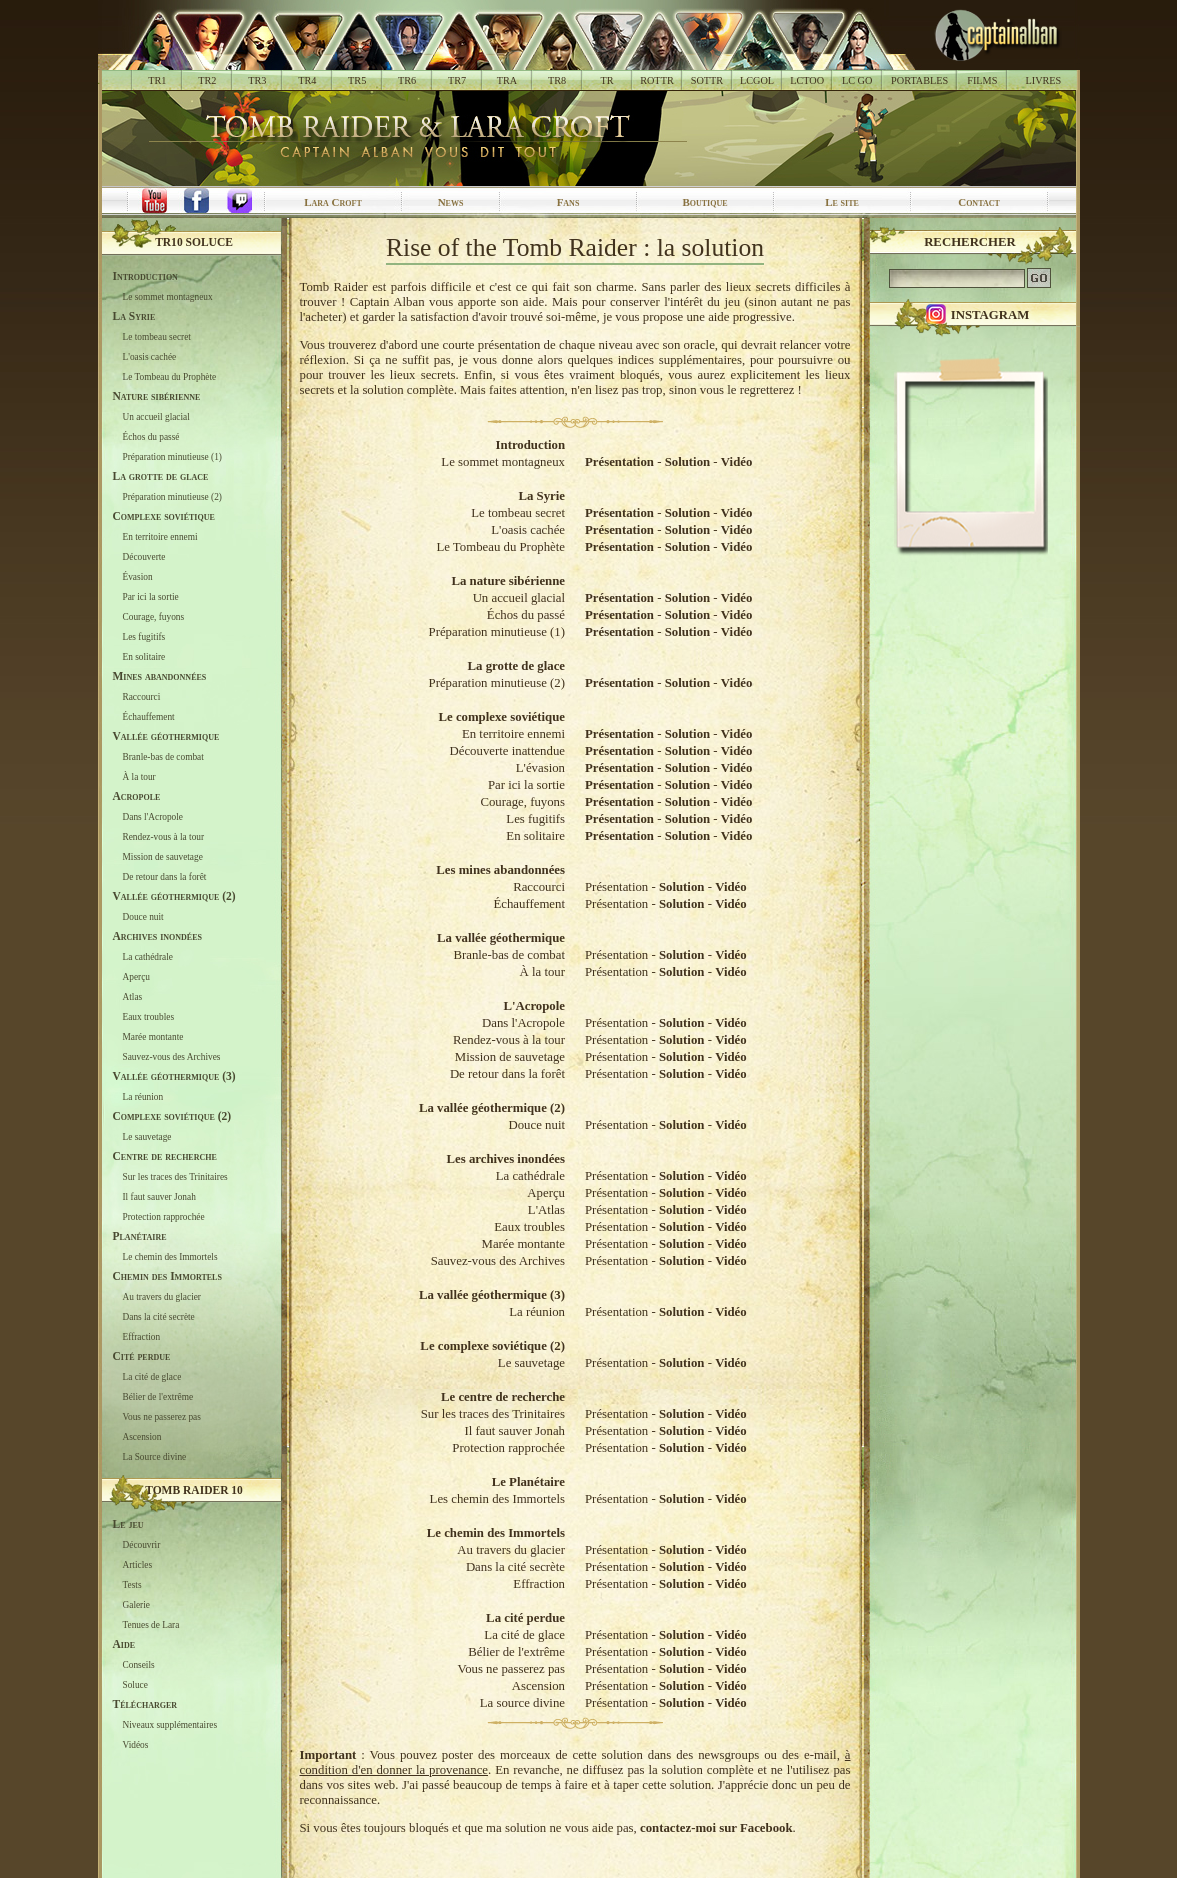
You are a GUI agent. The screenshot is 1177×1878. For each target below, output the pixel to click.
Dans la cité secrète (159, 1317)
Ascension (142, 1437)
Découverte (144, 557)
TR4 (307, 80)
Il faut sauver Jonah (159, 1197)
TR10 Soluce (194, 242)
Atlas (133, 997)
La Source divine (155, 1457)
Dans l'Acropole (153, 817)
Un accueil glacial (156, 417)
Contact (979, 202)
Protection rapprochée (164, 1217)
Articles (138, 1565)
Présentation (619, 462)
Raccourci (142, 697)
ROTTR (657, 80)
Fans (568, 202)
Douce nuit (143, 917)
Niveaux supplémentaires (170, 1725)
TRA (507, 80)
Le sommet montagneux (168, 297)
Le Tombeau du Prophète (170, 377)
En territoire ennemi (160, 537)
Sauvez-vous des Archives (172, 1057)
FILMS (982, 80)
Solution (688, 462)
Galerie (136, 1605)
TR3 (257, 80)
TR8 (557, 80)
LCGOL (757, 80)
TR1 (157, 80)
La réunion (143, 1097)
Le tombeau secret (157, 337)
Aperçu (136, 977)
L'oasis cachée (150, 357)
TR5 (357, 80)
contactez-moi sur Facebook (716, 1828)
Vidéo (737, 462)
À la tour (139, 777)
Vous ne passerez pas (162, 1417)
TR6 (407, 80)
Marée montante (153, 1037)
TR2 (207, 80)
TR (606, 80)
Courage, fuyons (154, 617)
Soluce (135, 1685)
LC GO (857, 80)
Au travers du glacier (162, 1297)
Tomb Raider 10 (194, 1490)
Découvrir (142, 1545)
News (451, 202)
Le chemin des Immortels (170, 1257)
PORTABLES (919, 80)
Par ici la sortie (151, 597)
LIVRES (1043, 80)
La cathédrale (148, 957)
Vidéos (136, 1745)
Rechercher (970, 242)
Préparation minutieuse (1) (172, 457)
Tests (132, 1585)
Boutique (704, 202)
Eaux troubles (149, 1017)
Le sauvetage (147, 1137)
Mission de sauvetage (163, 857)
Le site (842, 202)
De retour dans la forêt (165, 877)
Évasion (138, 577)
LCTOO (807, 80)
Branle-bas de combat (163, 757)
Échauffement (149, 717)
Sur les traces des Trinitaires (175, 1177)
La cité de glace (152, 1377)
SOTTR (707, 80)
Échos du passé (151, 437)
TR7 (457, 80)
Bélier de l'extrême (158, 1397)
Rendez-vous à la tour (164, 837)
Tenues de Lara (151, 1625)
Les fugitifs (144, 637)
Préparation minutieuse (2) (172, 497)
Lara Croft (333, 202)
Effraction (142, 1337)
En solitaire (144, 657)
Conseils (139, 1665)
